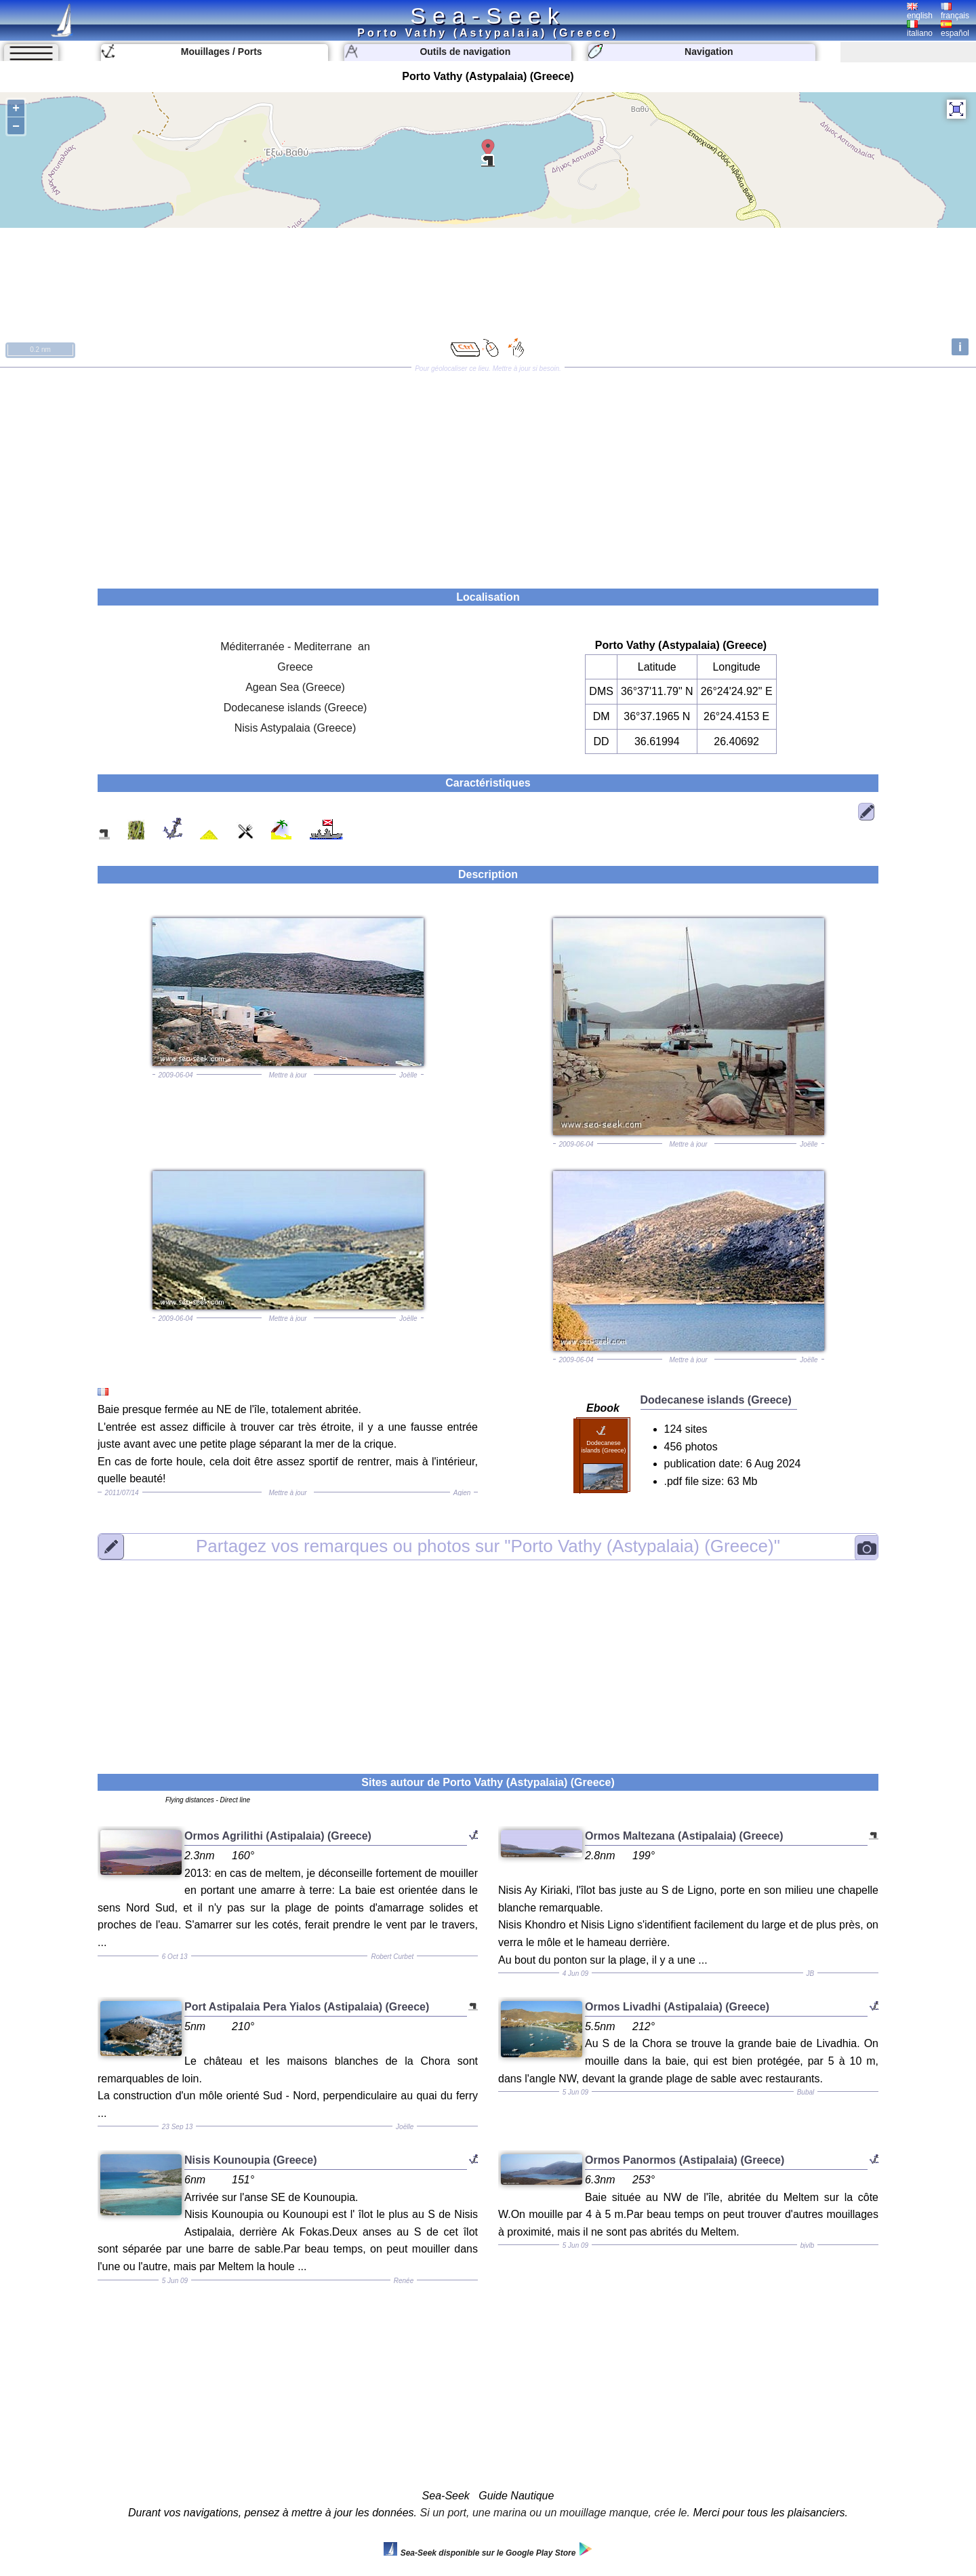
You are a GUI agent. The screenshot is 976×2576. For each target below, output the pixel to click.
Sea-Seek (487, 15)
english (920, 11)
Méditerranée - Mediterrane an (295, 646)
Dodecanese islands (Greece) (295, 707)
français (955, 11)
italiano (920, 29)
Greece (294, 667)
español (955, 29)
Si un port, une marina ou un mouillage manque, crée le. (555, 2512)
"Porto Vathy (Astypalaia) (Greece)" (488, 1546)
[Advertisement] (488, 473)
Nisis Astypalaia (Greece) (296, 728)
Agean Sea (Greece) (295, 687)
